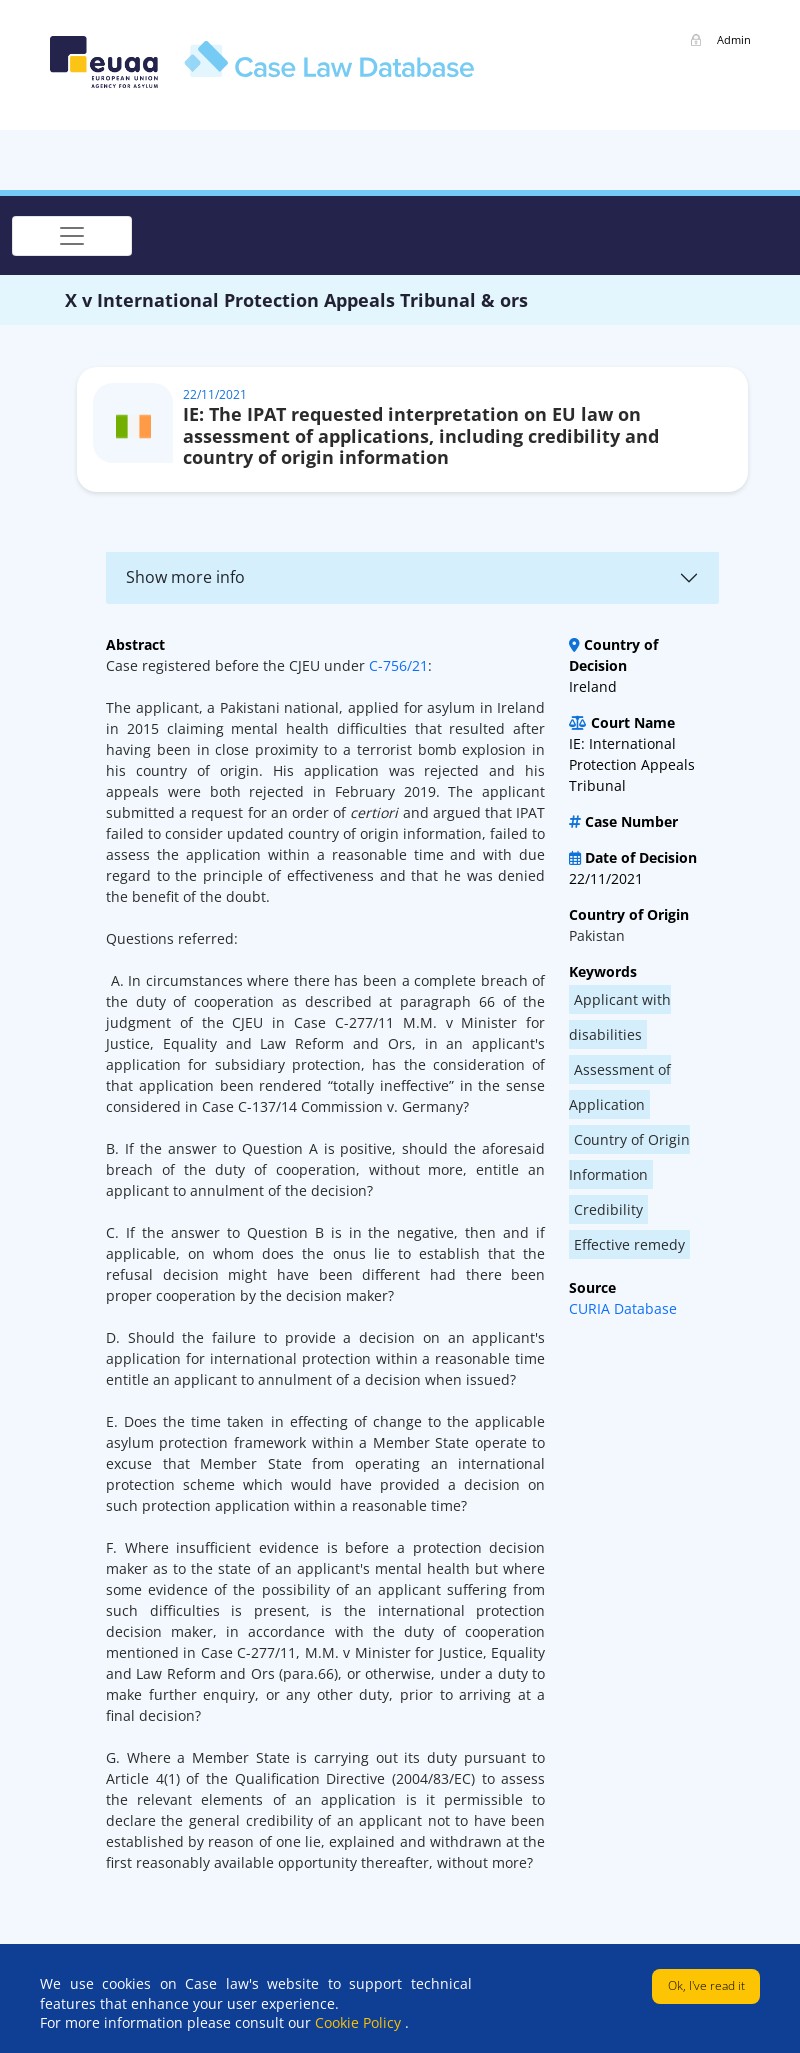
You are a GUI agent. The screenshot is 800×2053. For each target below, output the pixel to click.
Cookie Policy (360, 2022)
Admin (734, 39)
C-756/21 (398, 665)
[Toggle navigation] (72, 236)
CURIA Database (623, 1308)
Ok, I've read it (706, 1985)
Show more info (185, 577)
